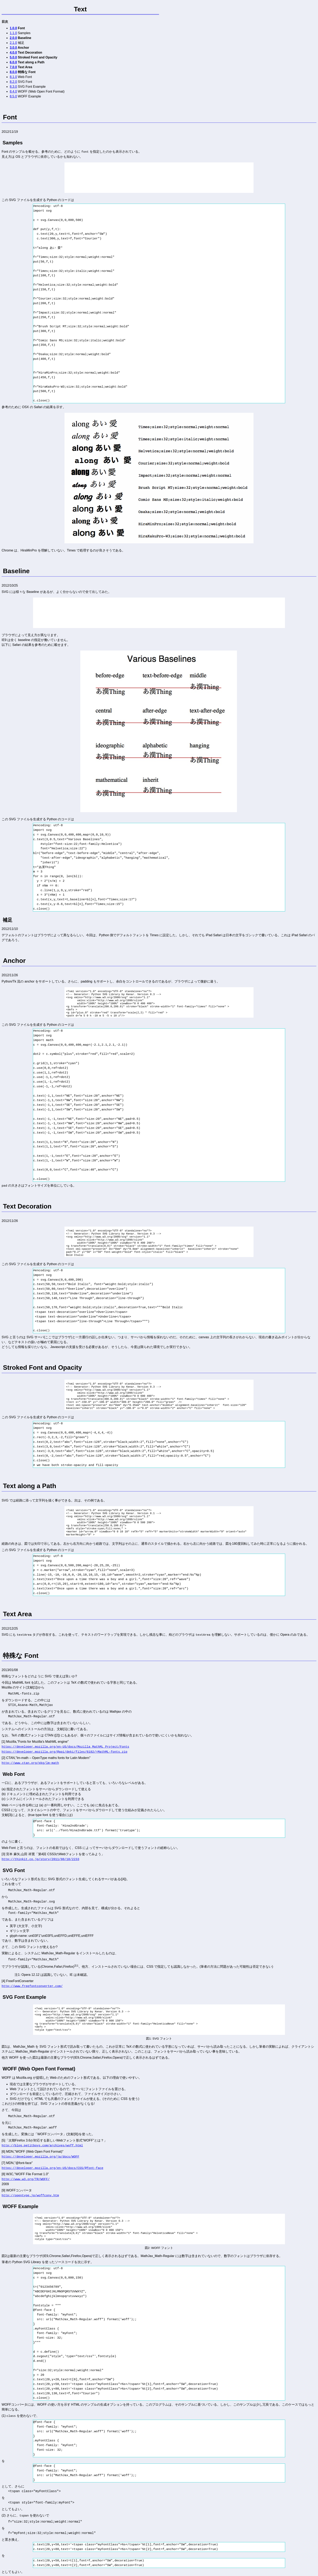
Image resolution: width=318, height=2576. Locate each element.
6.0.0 (13, 62)
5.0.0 (13, 57)
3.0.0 (13, 47)
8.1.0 (13, 77)
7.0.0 (13, 67)
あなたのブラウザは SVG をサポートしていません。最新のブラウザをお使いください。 (158, 177)
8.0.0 (13, 72)
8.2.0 (13, 81)
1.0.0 (13, 28)
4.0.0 (13, 52)
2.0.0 (13, 38)
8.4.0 (13, 91)
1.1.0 (13, 33)
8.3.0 (13, 86)
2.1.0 (13, 42)
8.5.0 (13, 96)
